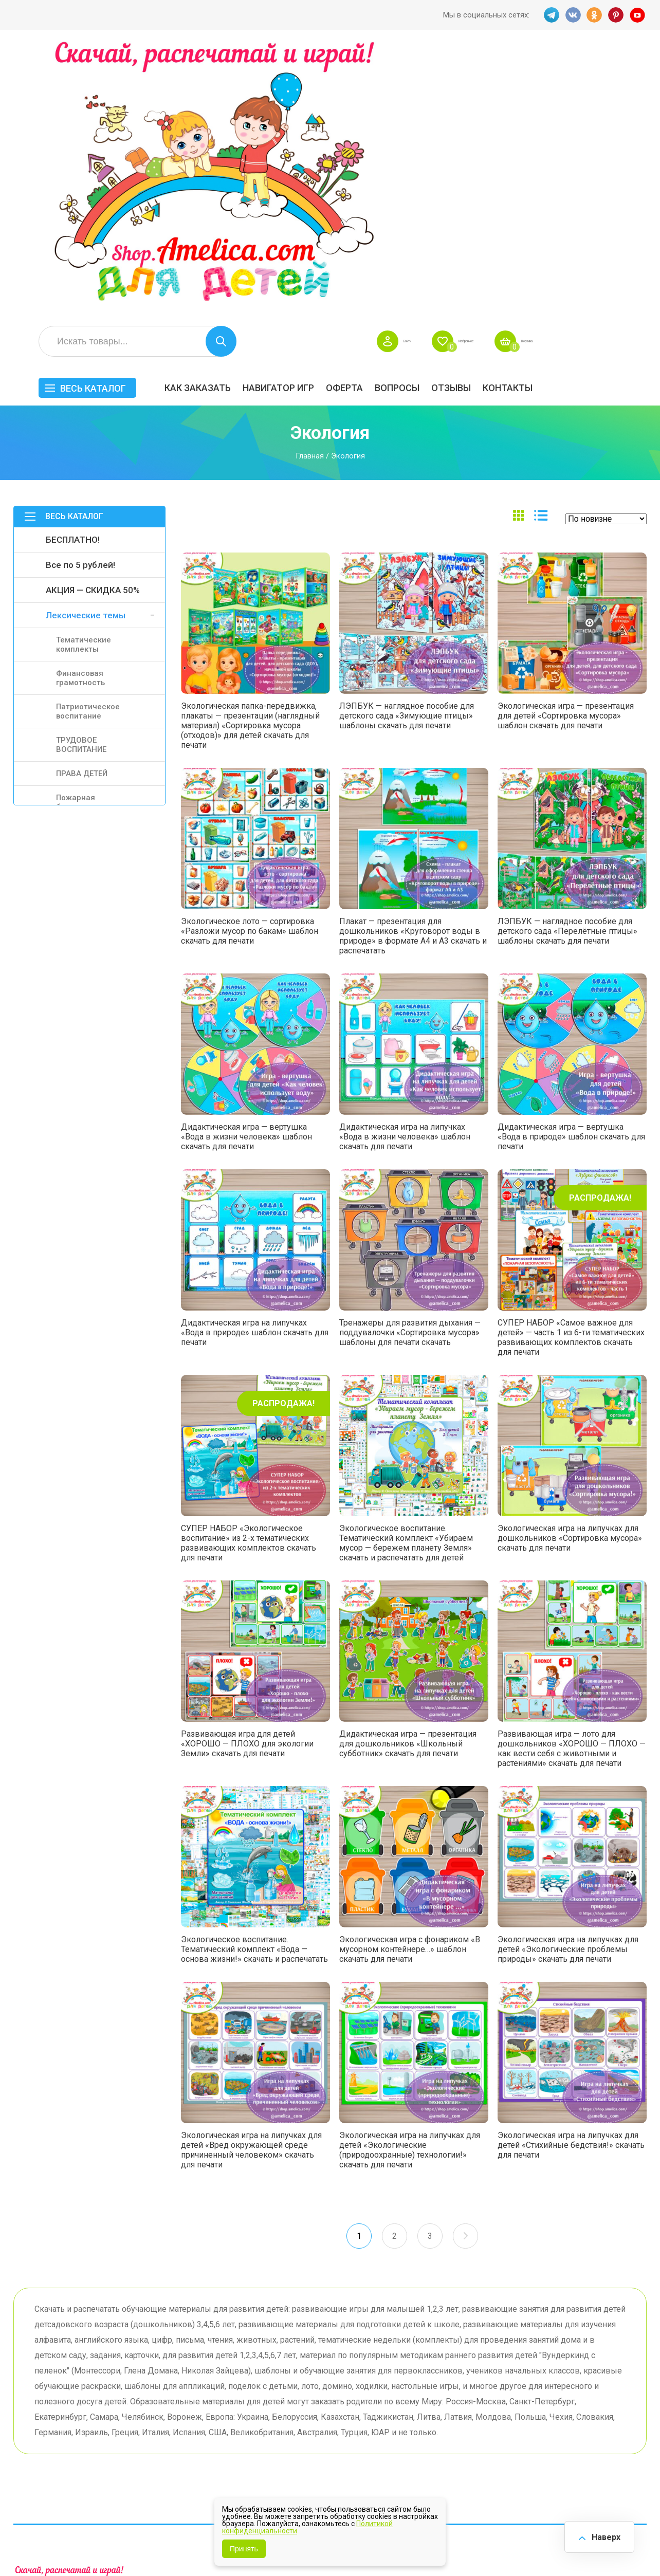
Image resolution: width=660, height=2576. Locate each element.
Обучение (611, 2414)
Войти (471, 70)
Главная (310, 184)
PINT (616, 15)
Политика (266, 2436)
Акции (260, 2404)
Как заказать (312, 116)
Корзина (631, 70)
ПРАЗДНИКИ (538, 2398)
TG (548, 15)
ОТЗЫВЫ (565, 116)
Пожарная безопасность (83, 531)
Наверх (601, 2535)
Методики (442, 2439)
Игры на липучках (457, 2414)
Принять (244, 2549)
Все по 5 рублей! (80, 293)
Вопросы (511, 116)
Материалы (615, 2398)
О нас (346, 2420)
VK (571, 15)
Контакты (622, 116)
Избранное (549, 70)
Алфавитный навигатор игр (539, 2444)
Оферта (458, 116)
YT (639, 15)
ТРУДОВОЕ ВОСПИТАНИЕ (81, 473)
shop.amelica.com (171, 2544)
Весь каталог (207, 117)
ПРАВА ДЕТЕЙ (81, 502)
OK (593, 15)
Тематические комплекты (83, 373)
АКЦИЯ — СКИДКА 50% (93, 319)
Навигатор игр (392, 116)
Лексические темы (85, 344)
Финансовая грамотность (80, 406)
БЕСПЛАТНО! (73, 268)
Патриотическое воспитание (88, 440)
